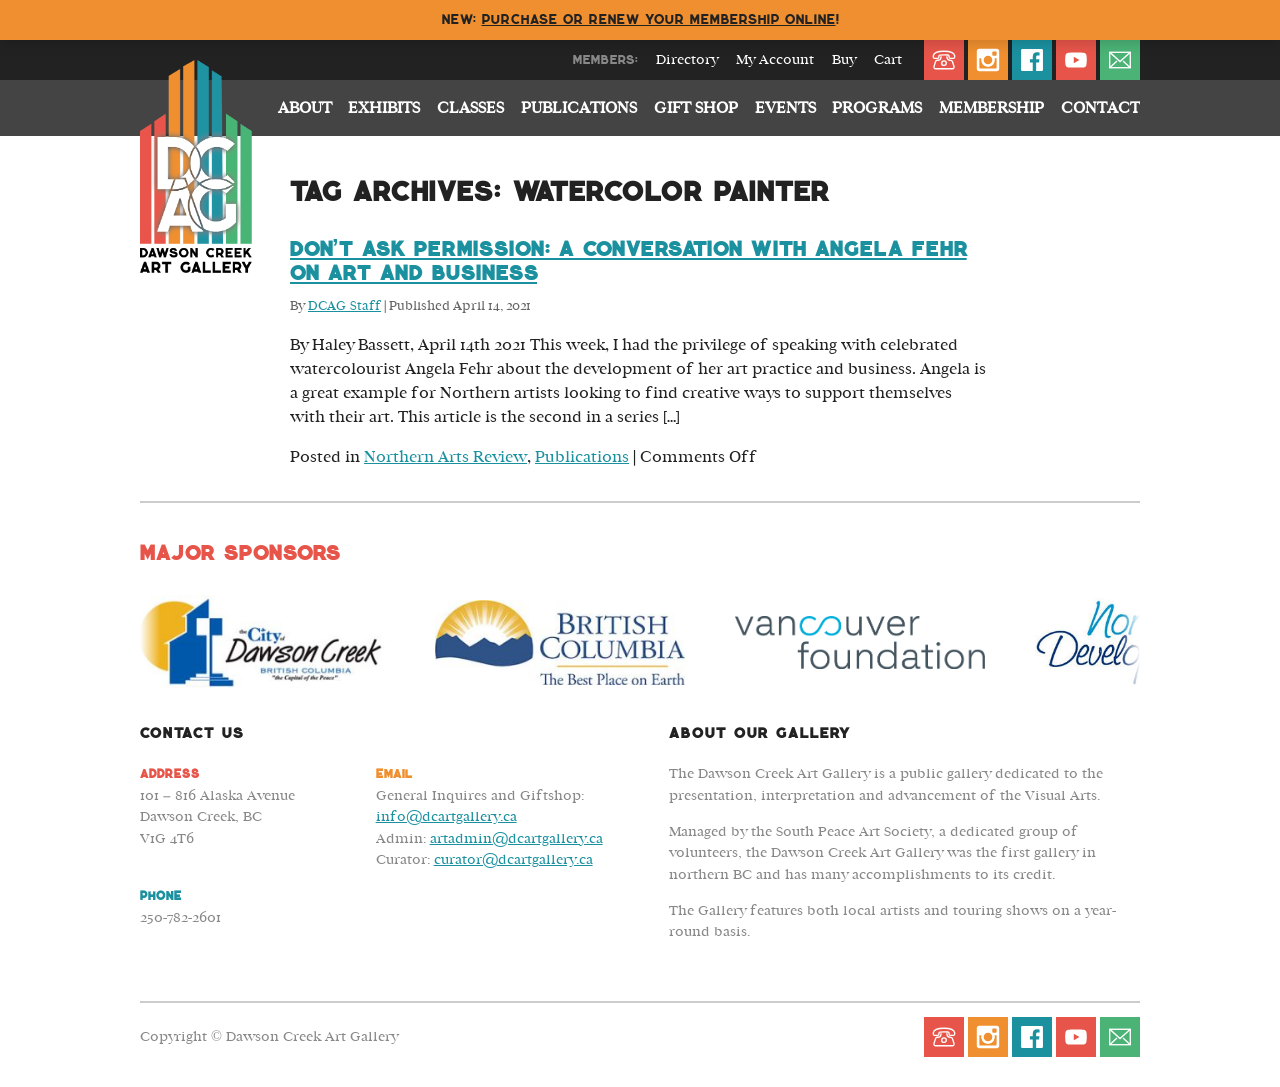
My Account (775, 60)
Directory (687, 60)
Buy (844, 60)
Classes (470, 108)
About (305, 108)
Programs (877, 108)
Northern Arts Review (445, 457)
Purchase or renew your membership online (659, 19)
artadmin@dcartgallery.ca (516, 838)
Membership (991, 108)
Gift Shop (696, 108)
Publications (579, 108)
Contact (1100, 108)
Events (785, 108)
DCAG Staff (344, 306)
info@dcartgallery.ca (446, 816)
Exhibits (384, 108)
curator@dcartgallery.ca (513, 859)
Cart (888, 60)
